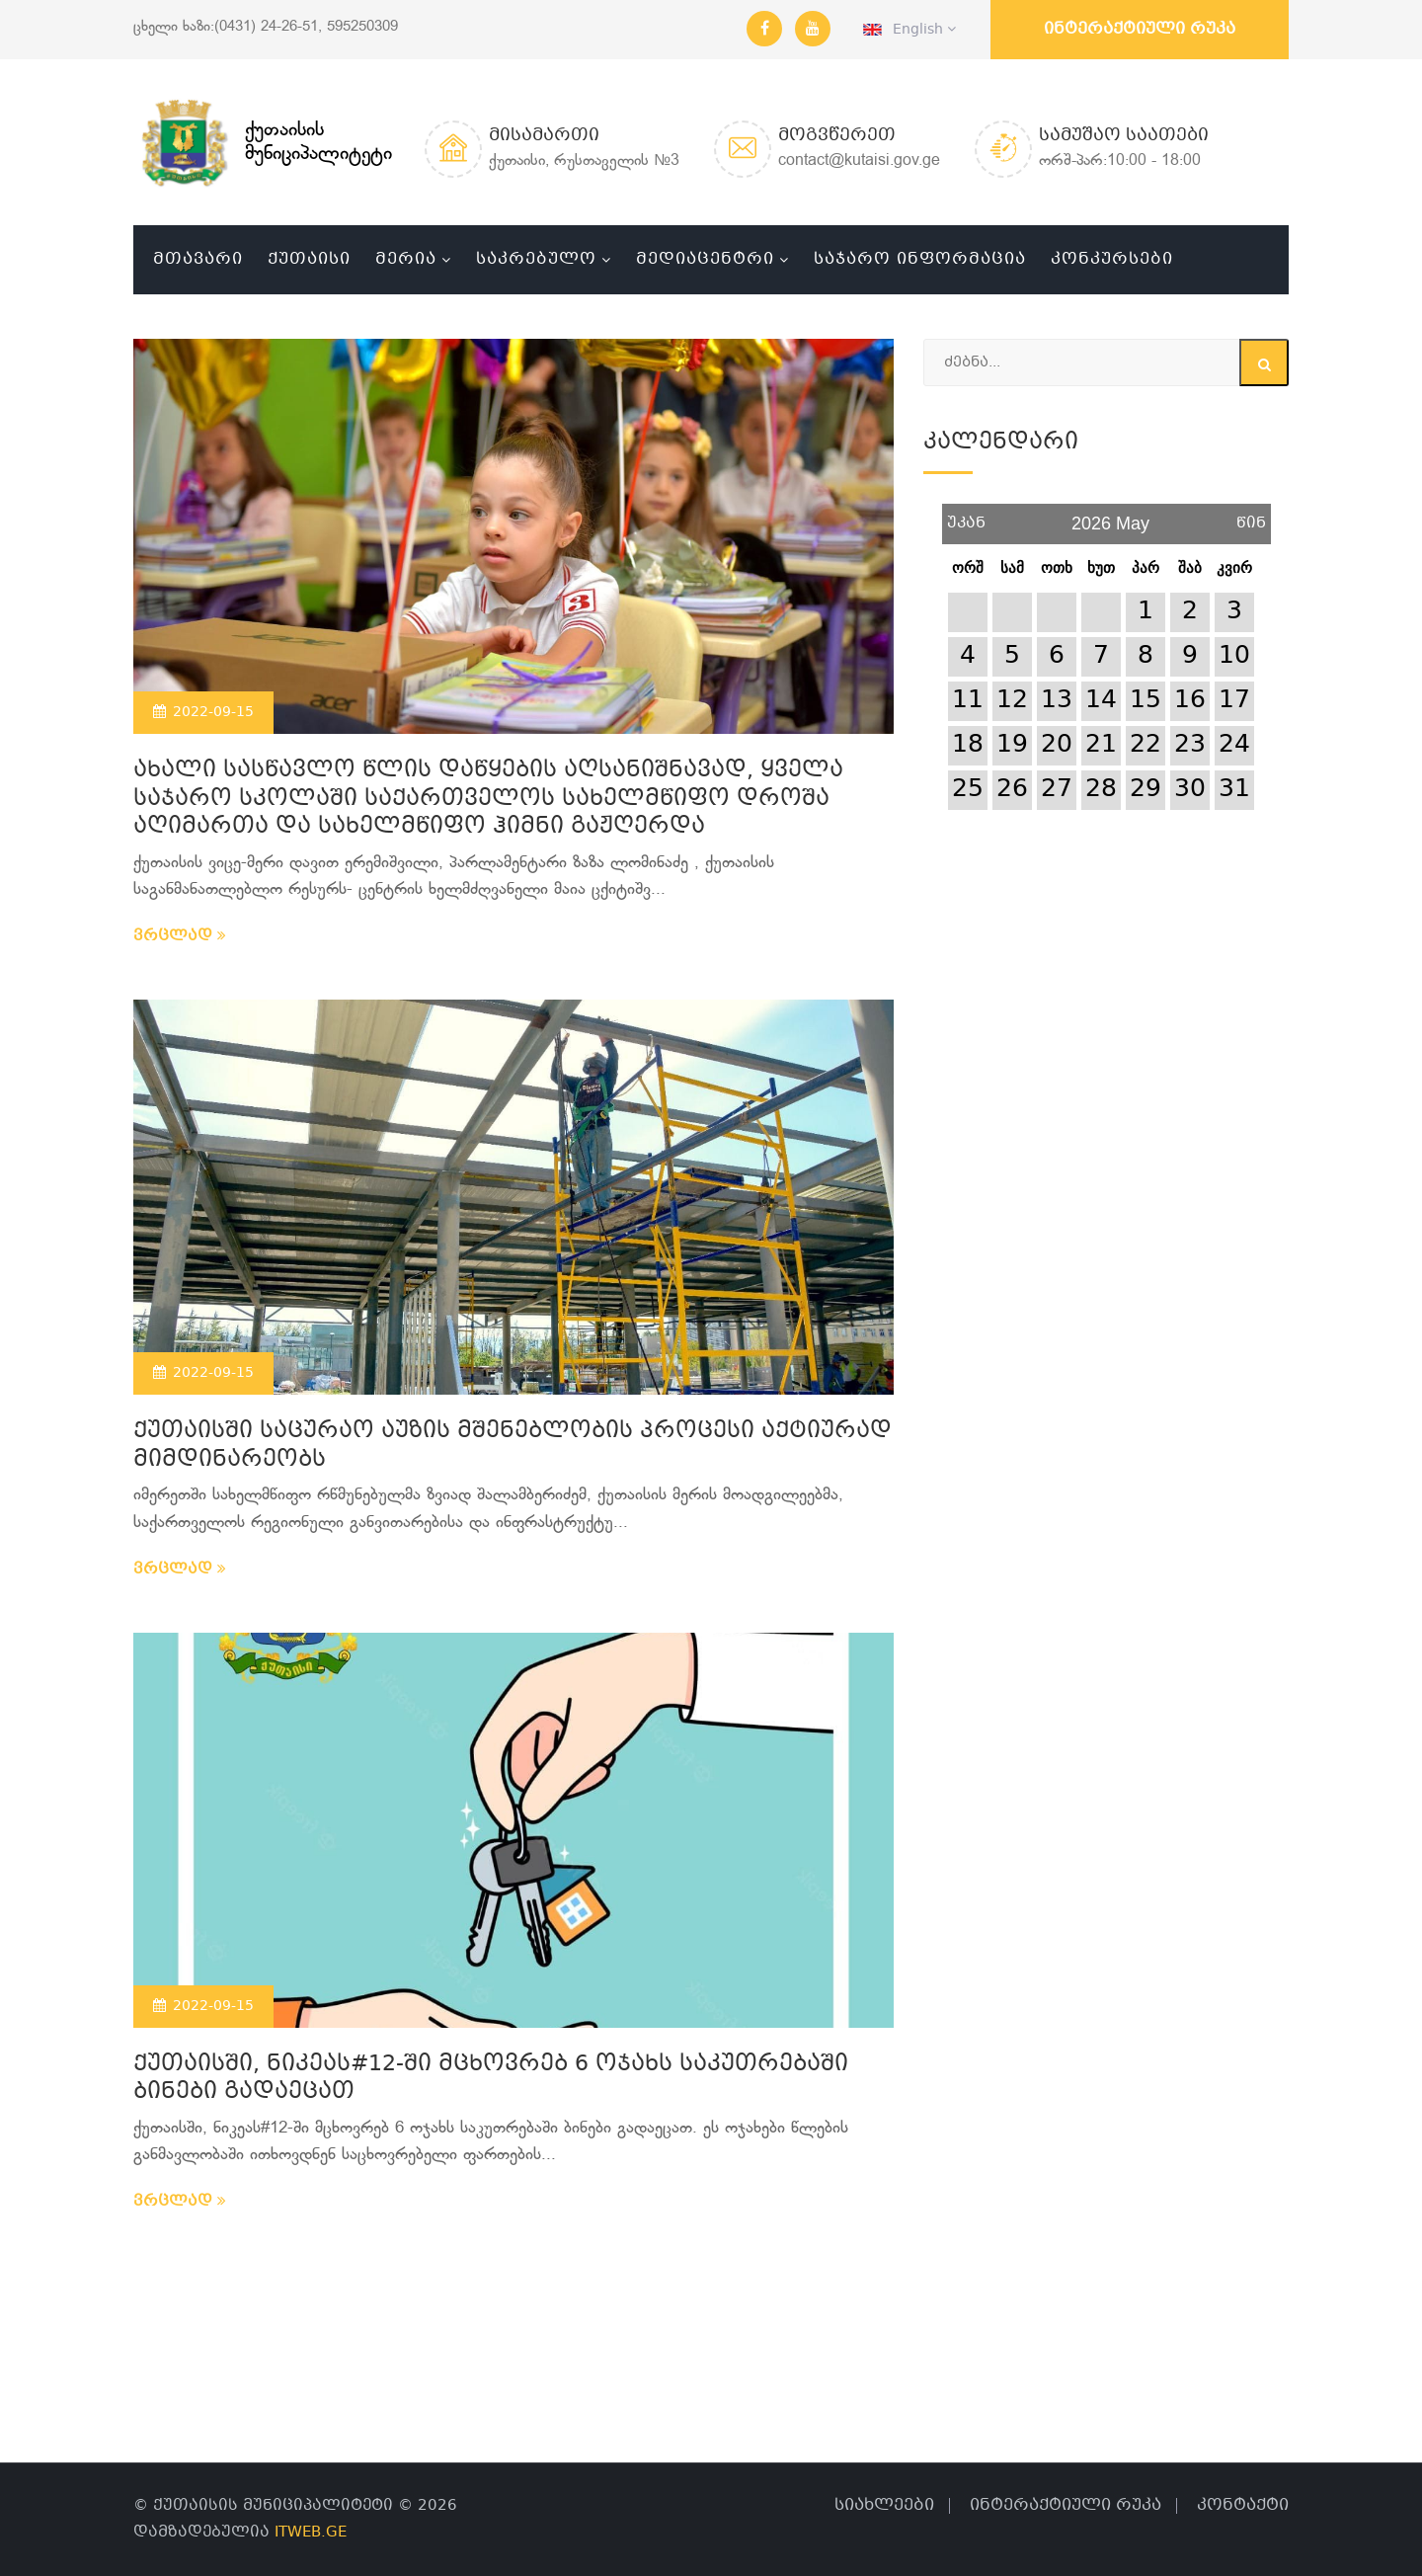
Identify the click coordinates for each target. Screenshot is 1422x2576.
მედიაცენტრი (705, 259)
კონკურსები (1112, 259)
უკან (966, 516)
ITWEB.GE (311, 2532)
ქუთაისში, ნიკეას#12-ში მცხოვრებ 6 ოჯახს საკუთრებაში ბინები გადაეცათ (490, 2079)
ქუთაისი (309, 259)
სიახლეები (884, 2505)
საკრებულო (536, 259)
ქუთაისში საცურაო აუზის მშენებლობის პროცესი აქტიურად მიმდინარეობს (512, 1446)
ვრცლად (179, 936)
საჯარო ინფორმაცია (920, 259)
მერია (405, 259)
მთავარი (198, 259)
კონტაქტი (1243, 2505)
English (909, 30)
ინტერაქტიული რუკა (1139, 29)
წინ (1251, 516)
